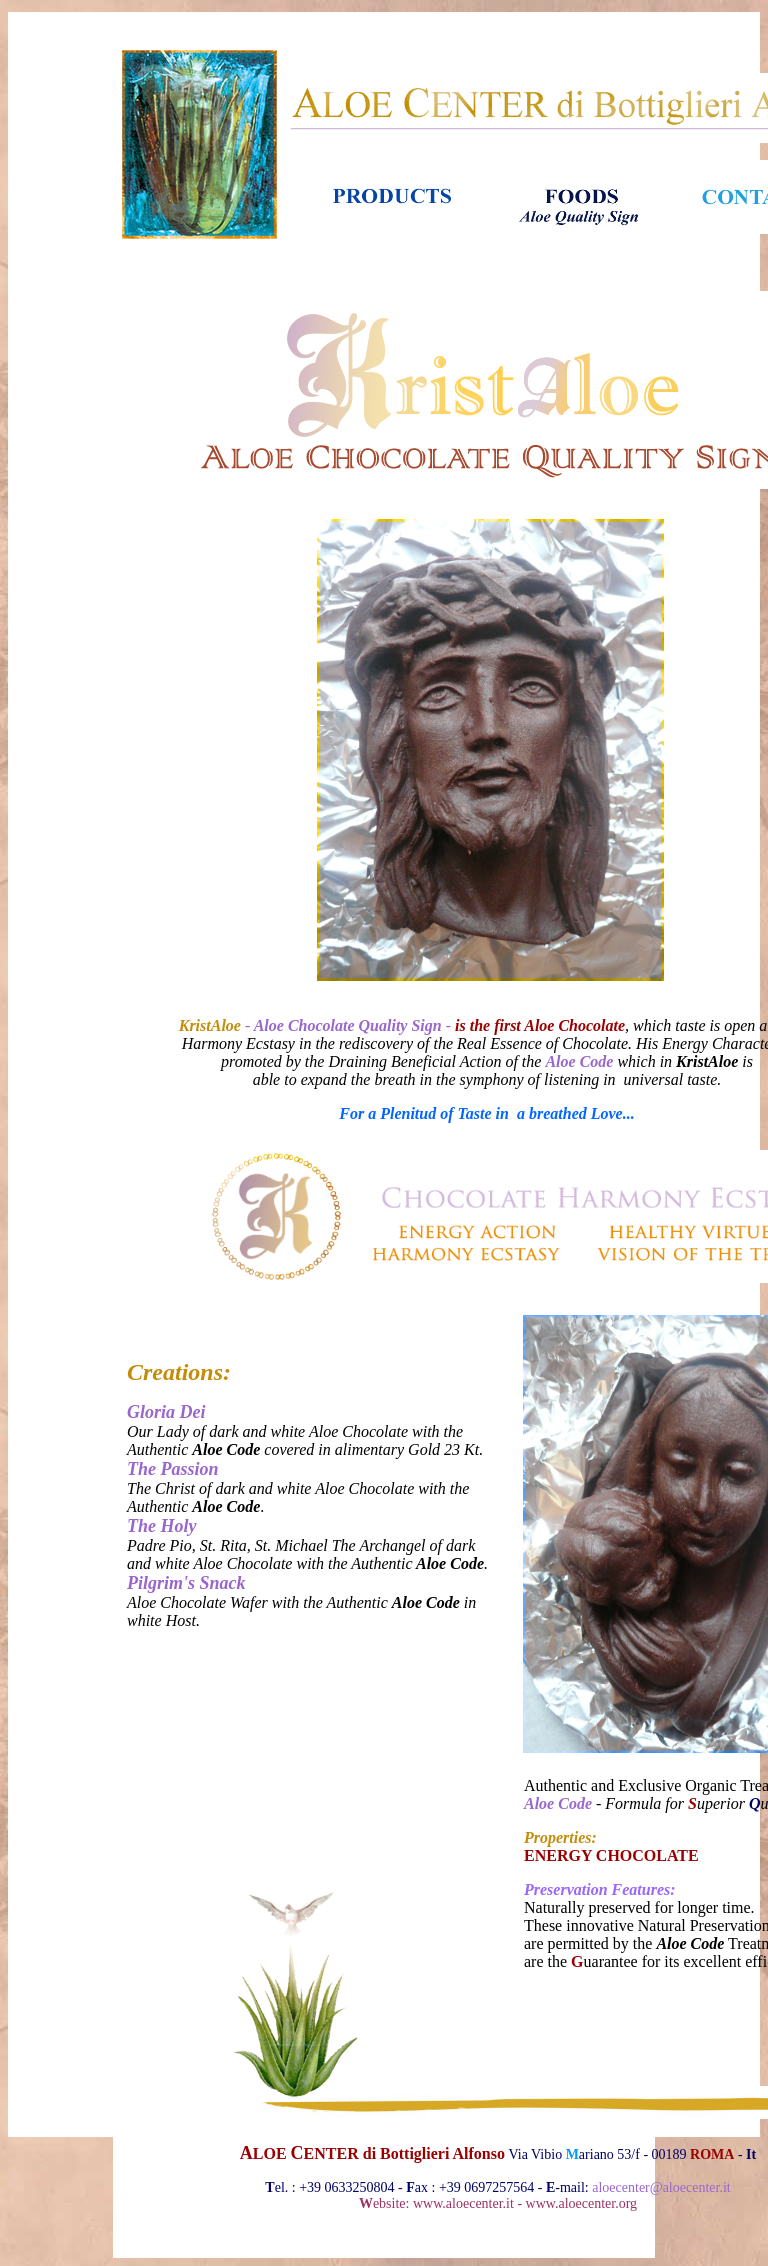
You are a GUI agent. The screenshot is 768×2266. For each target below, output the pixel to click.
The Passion (173, 1469)
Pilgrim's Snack (186, 1583)
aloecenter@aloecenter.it (661, 2187)
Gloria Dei (166, 1412)
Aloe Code (558, 1803)
